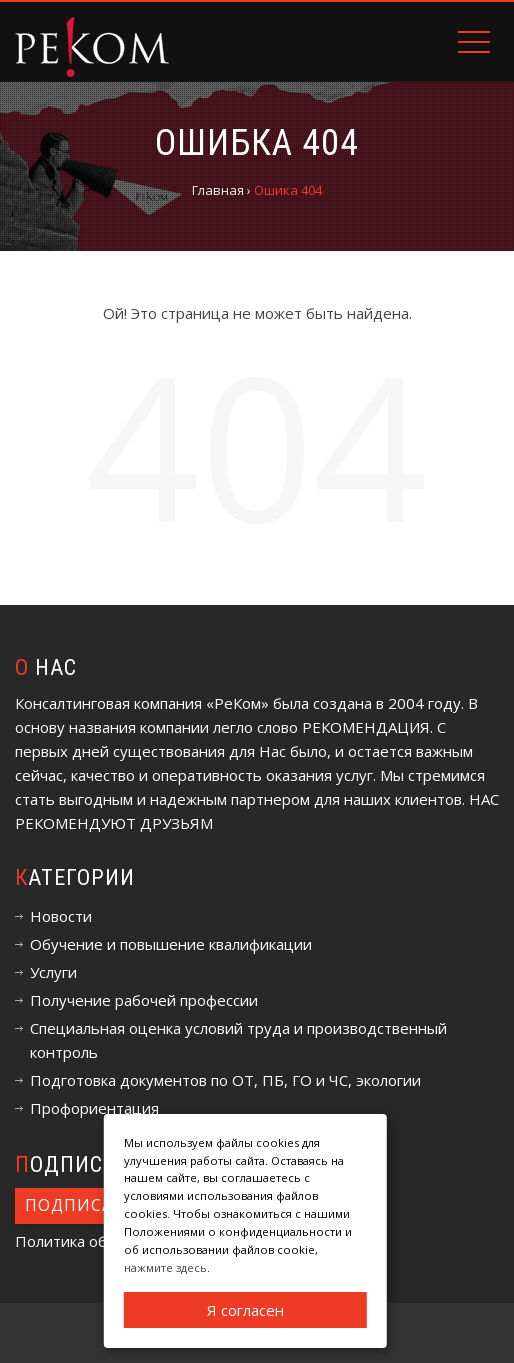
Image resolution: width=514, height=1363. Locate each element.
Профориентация (94, 1108)
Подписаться (91, 1205)
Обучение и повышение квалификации (171, 944)
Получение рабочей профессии (144, 1000)
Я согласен (245, 1310)
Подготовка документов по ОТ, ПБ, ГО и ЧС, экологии (225, 1080)
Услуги (53, 972)
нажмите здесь (165, 1267)
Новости (61, 916)
